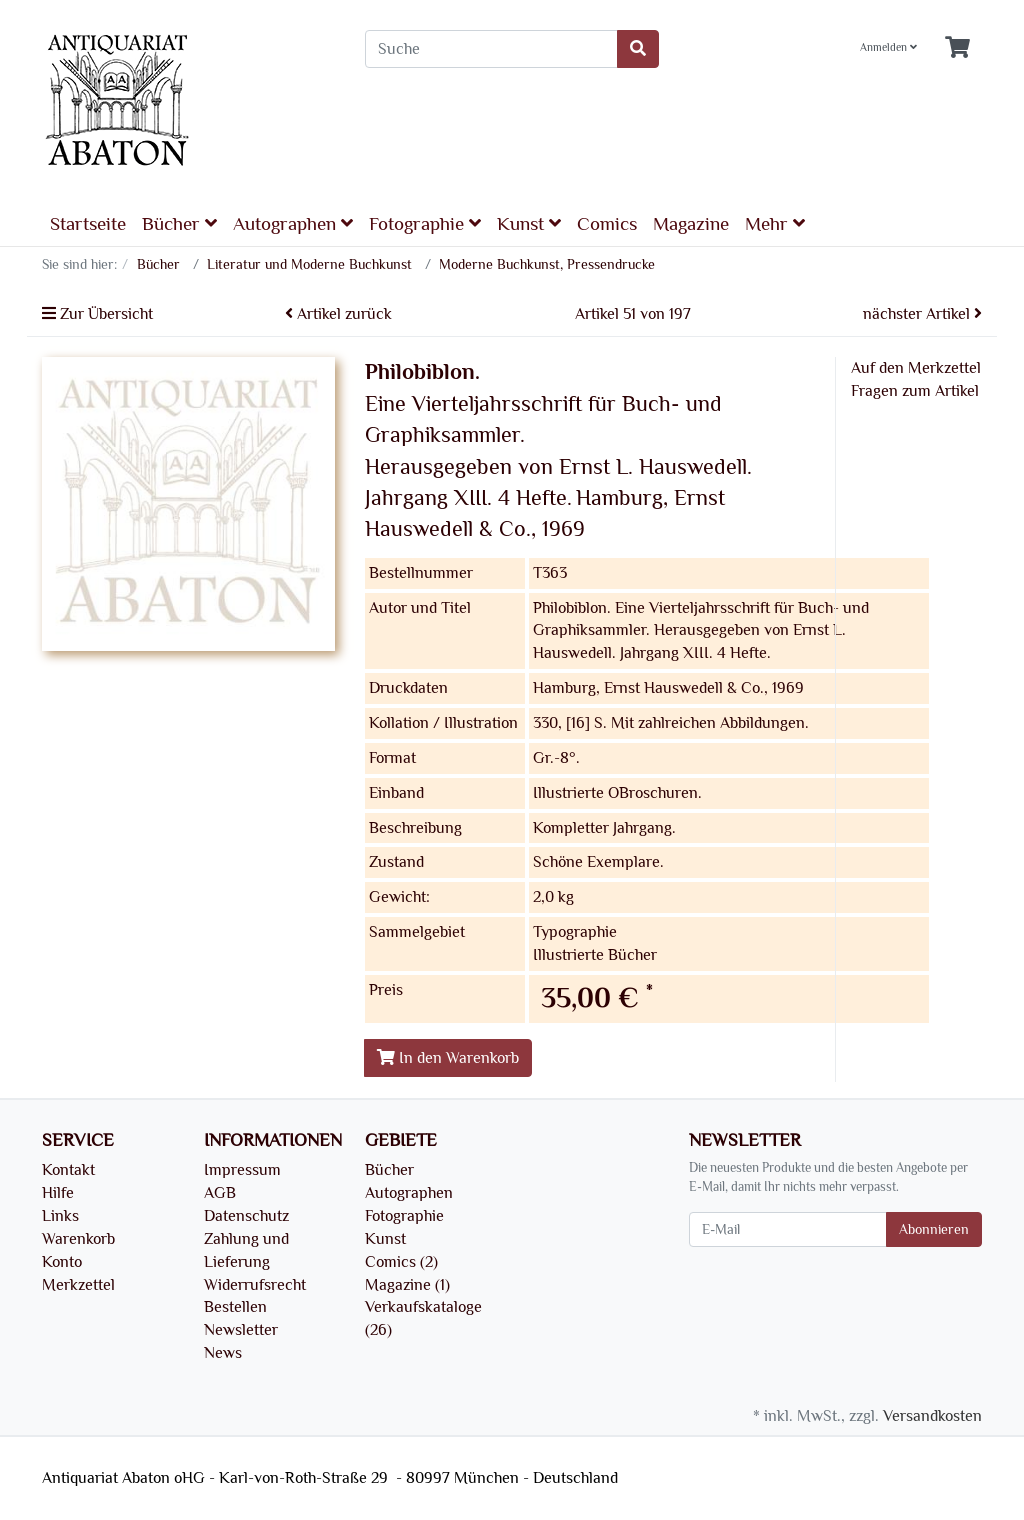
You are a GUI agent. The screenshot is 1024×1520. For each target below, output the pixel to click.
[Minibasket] (957, 48)
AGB (220, 1193)
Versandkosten (932, 1416)
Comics (607, 224)
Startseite (88, 224)
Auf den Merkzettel (916, 368)
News (223, 1353)
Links (60, 1216)
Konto (62, 1262)
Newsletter (241, 1330)
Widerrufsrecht (255, 1285)
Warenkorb (78, 1239)
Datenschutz (246, 1216)
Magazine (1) (407, 1285)
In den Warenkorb (448, 1058)
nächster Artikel (922, 314)
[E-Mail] (788, 1229)
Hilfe (58, 1193)
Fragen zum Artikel (915, 391)
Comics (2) (401, 1262)
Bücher (179, 223)
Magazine (691, 224)
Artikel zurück (338, 314)
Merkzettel (78, 1285)
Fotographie (425, 223)
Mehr (775, 223)
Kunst (529, 223)
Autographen (293, 223)
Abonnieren (934, 1229)
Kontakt (68, 1170)
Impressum (242, 1170)
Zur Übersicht (97, 314)
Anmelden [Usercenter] (888, 47)
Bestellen (235, 1307)
